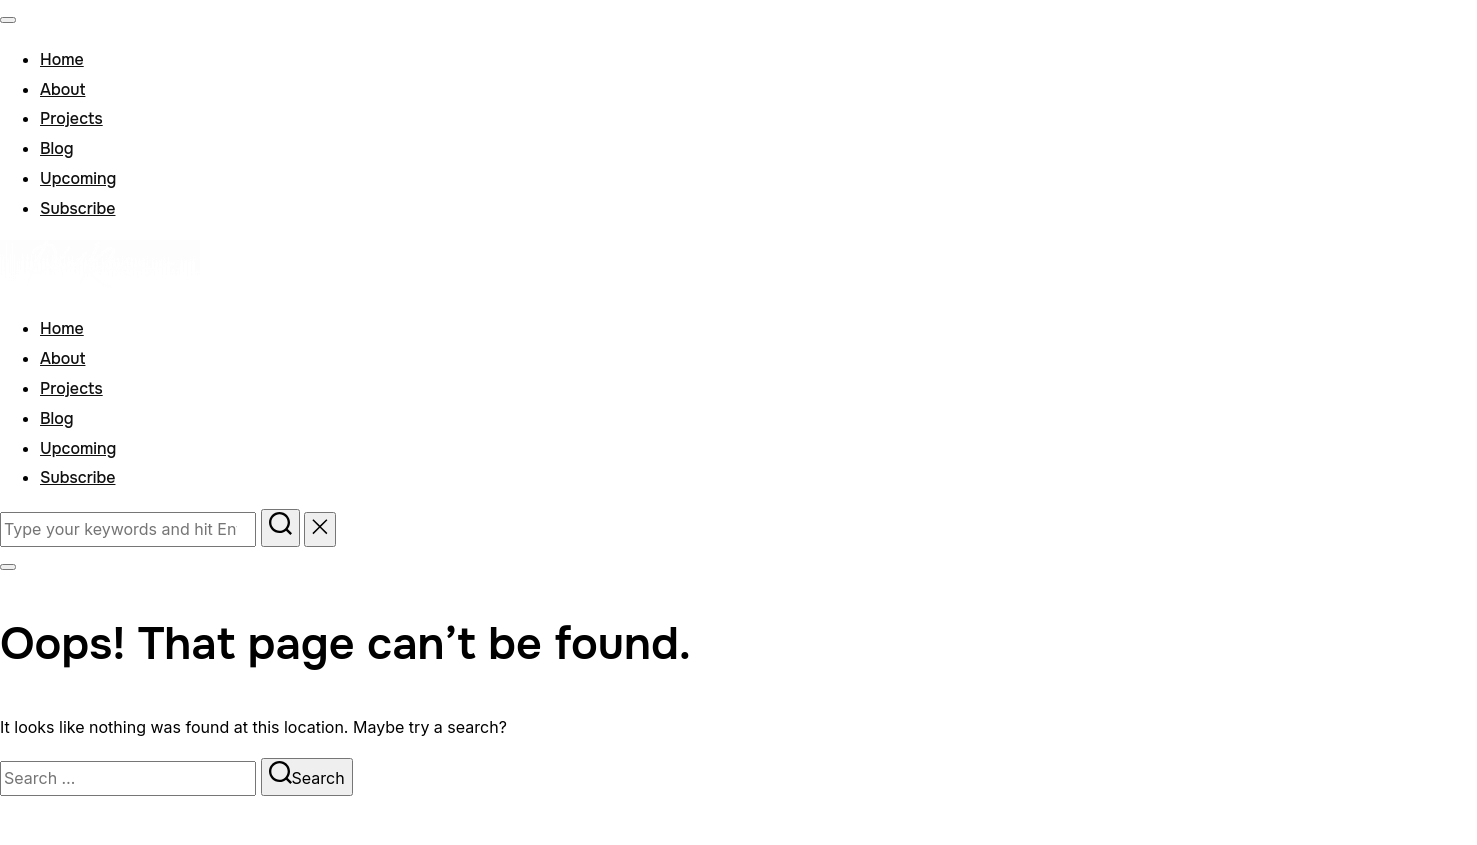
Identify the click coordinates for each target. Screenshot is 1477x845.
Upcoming (78, 178)
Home (62, 59)
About (62, 89)
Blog (57, 148)
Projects (71, 118)
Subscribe (77, 208)
